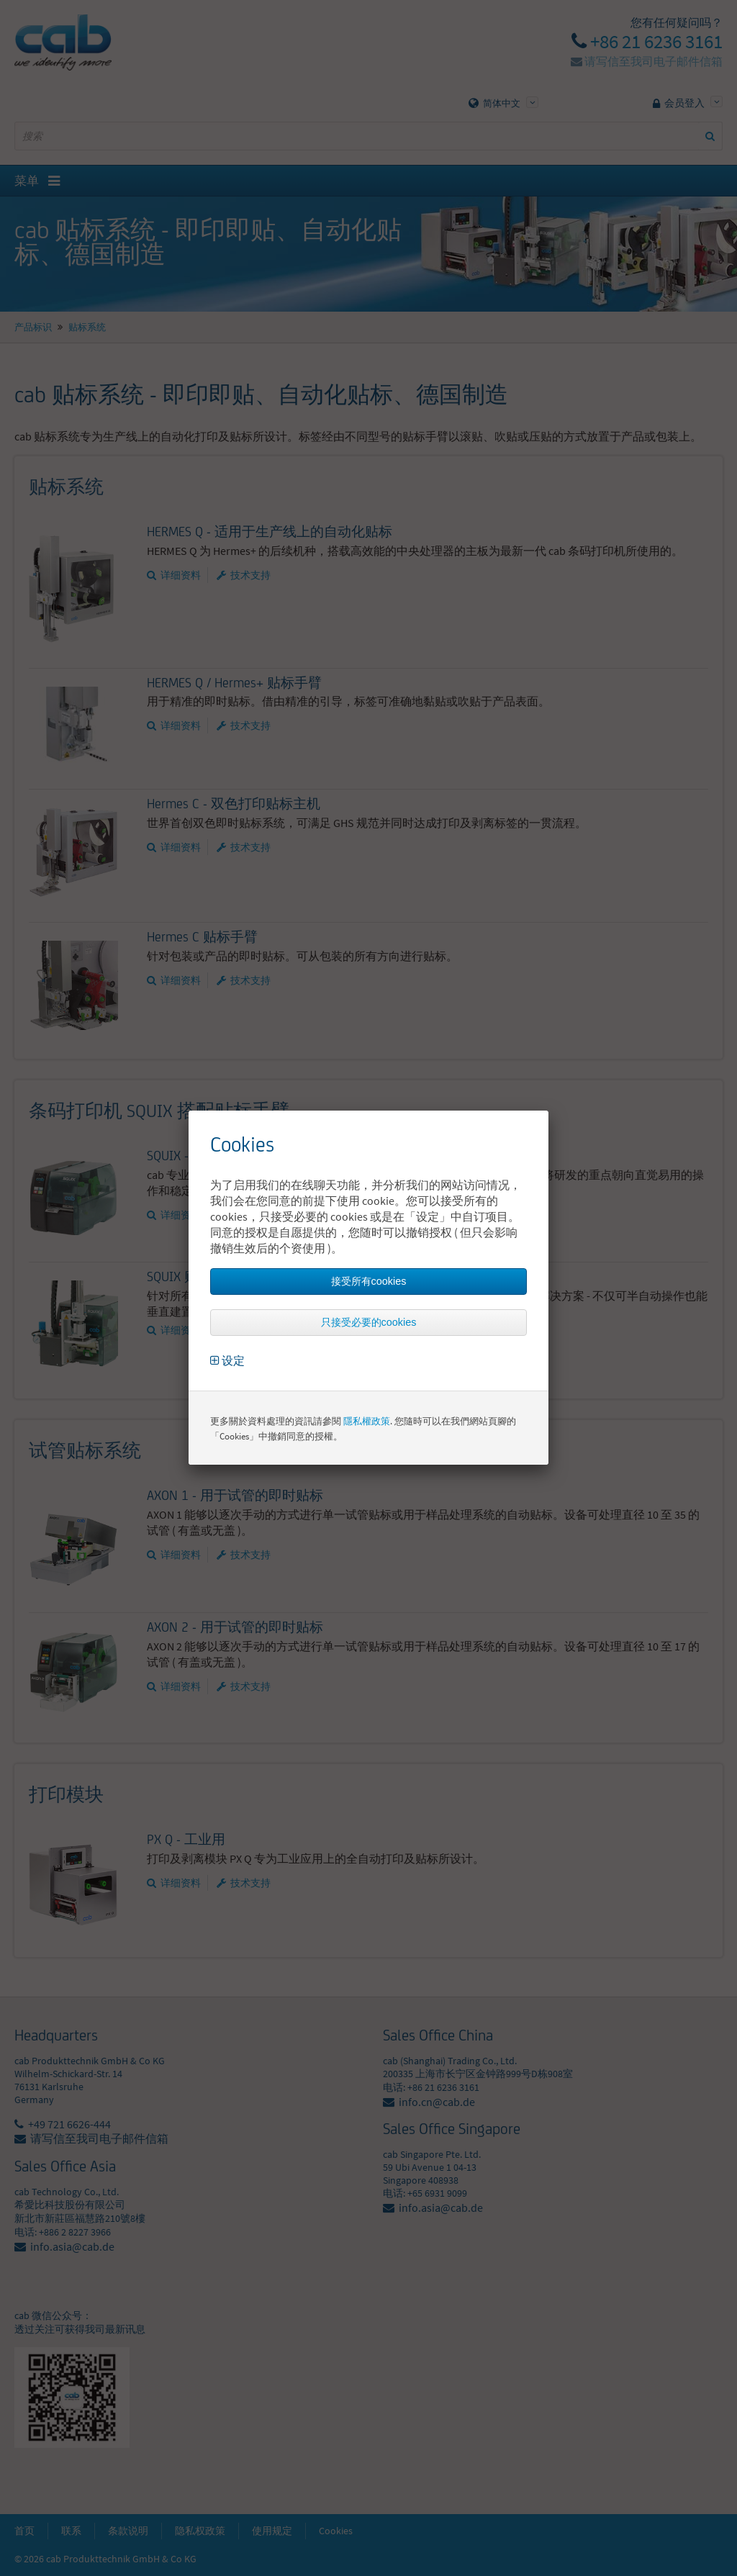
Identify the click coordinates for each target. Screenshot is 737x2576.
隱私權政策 (366, 1421)
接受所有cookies (369, 1281)
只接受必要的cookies (369, 1322)
